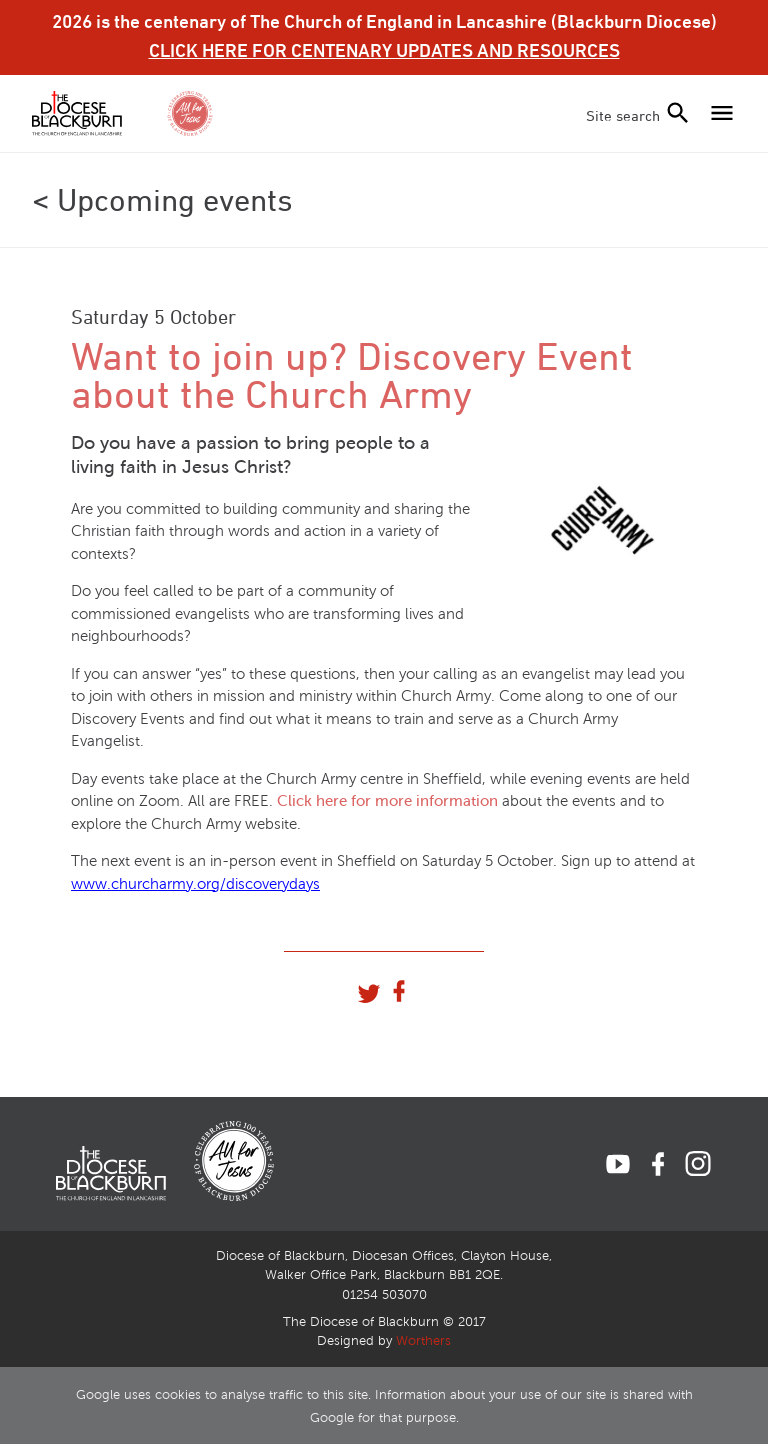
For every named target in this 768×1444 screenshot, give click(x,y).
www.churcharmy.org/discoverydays (195, 884)
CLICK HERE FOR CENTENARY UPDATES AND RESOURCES (384, 50)
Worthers (423, 1341)
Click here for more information (387, 801)
